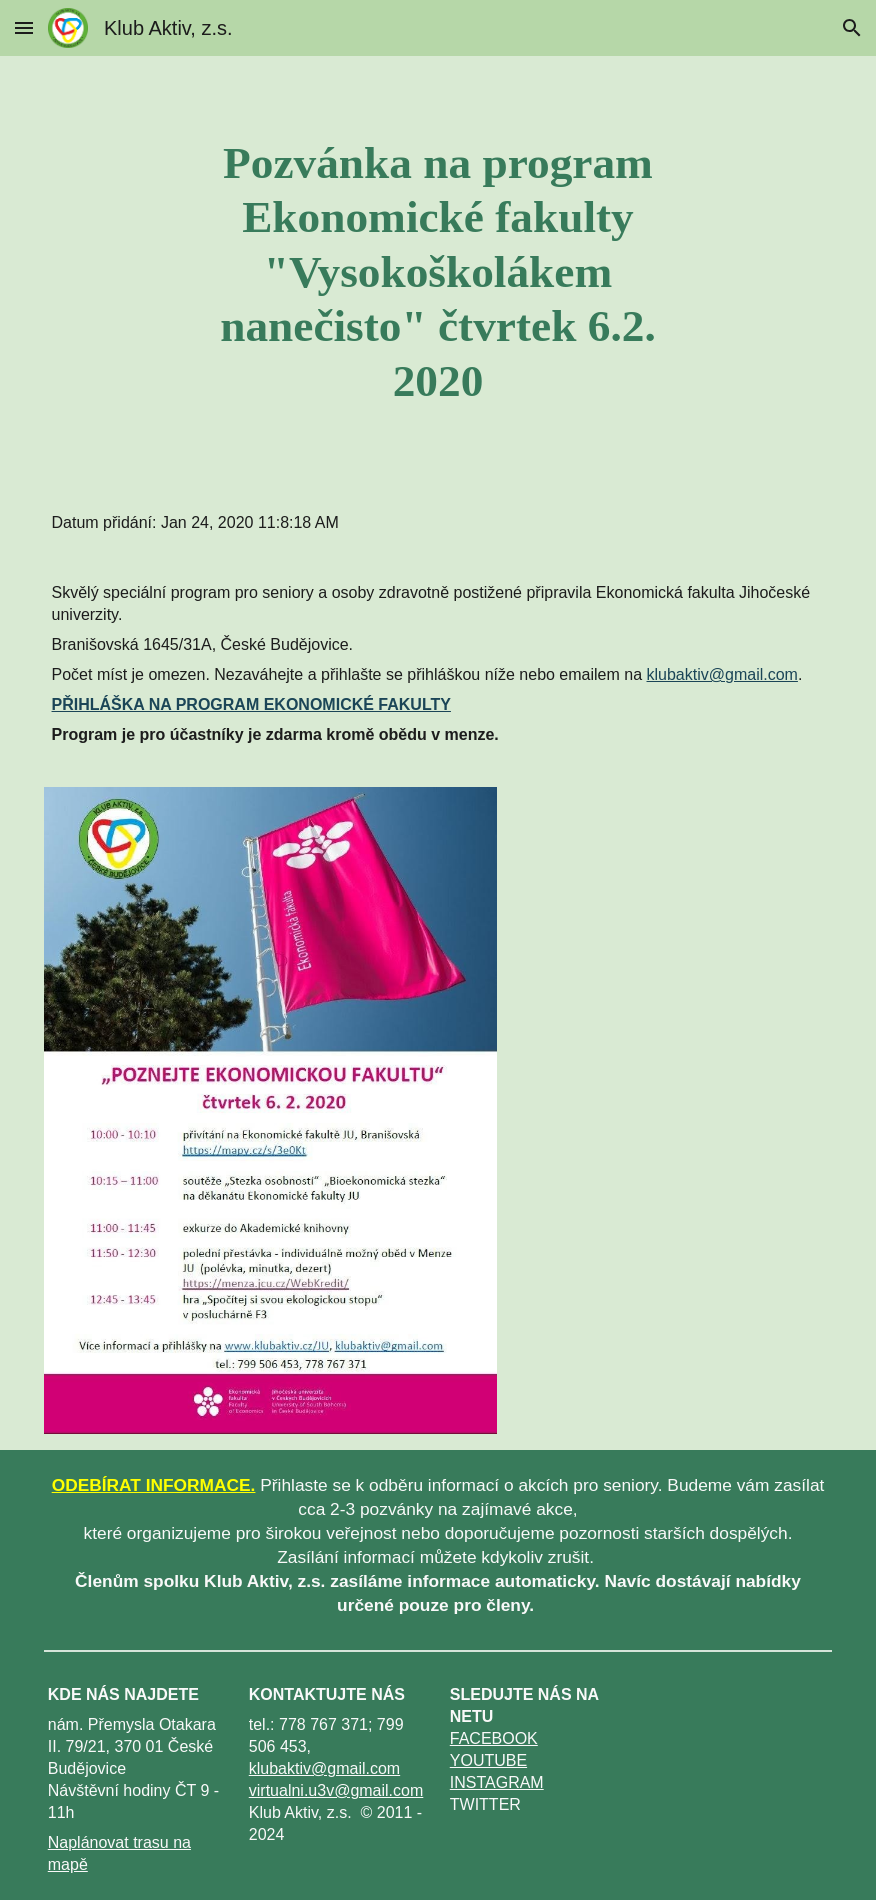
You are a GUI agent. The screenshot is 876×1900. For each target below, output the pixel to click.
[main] (438, 272)
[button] (24, 27)
